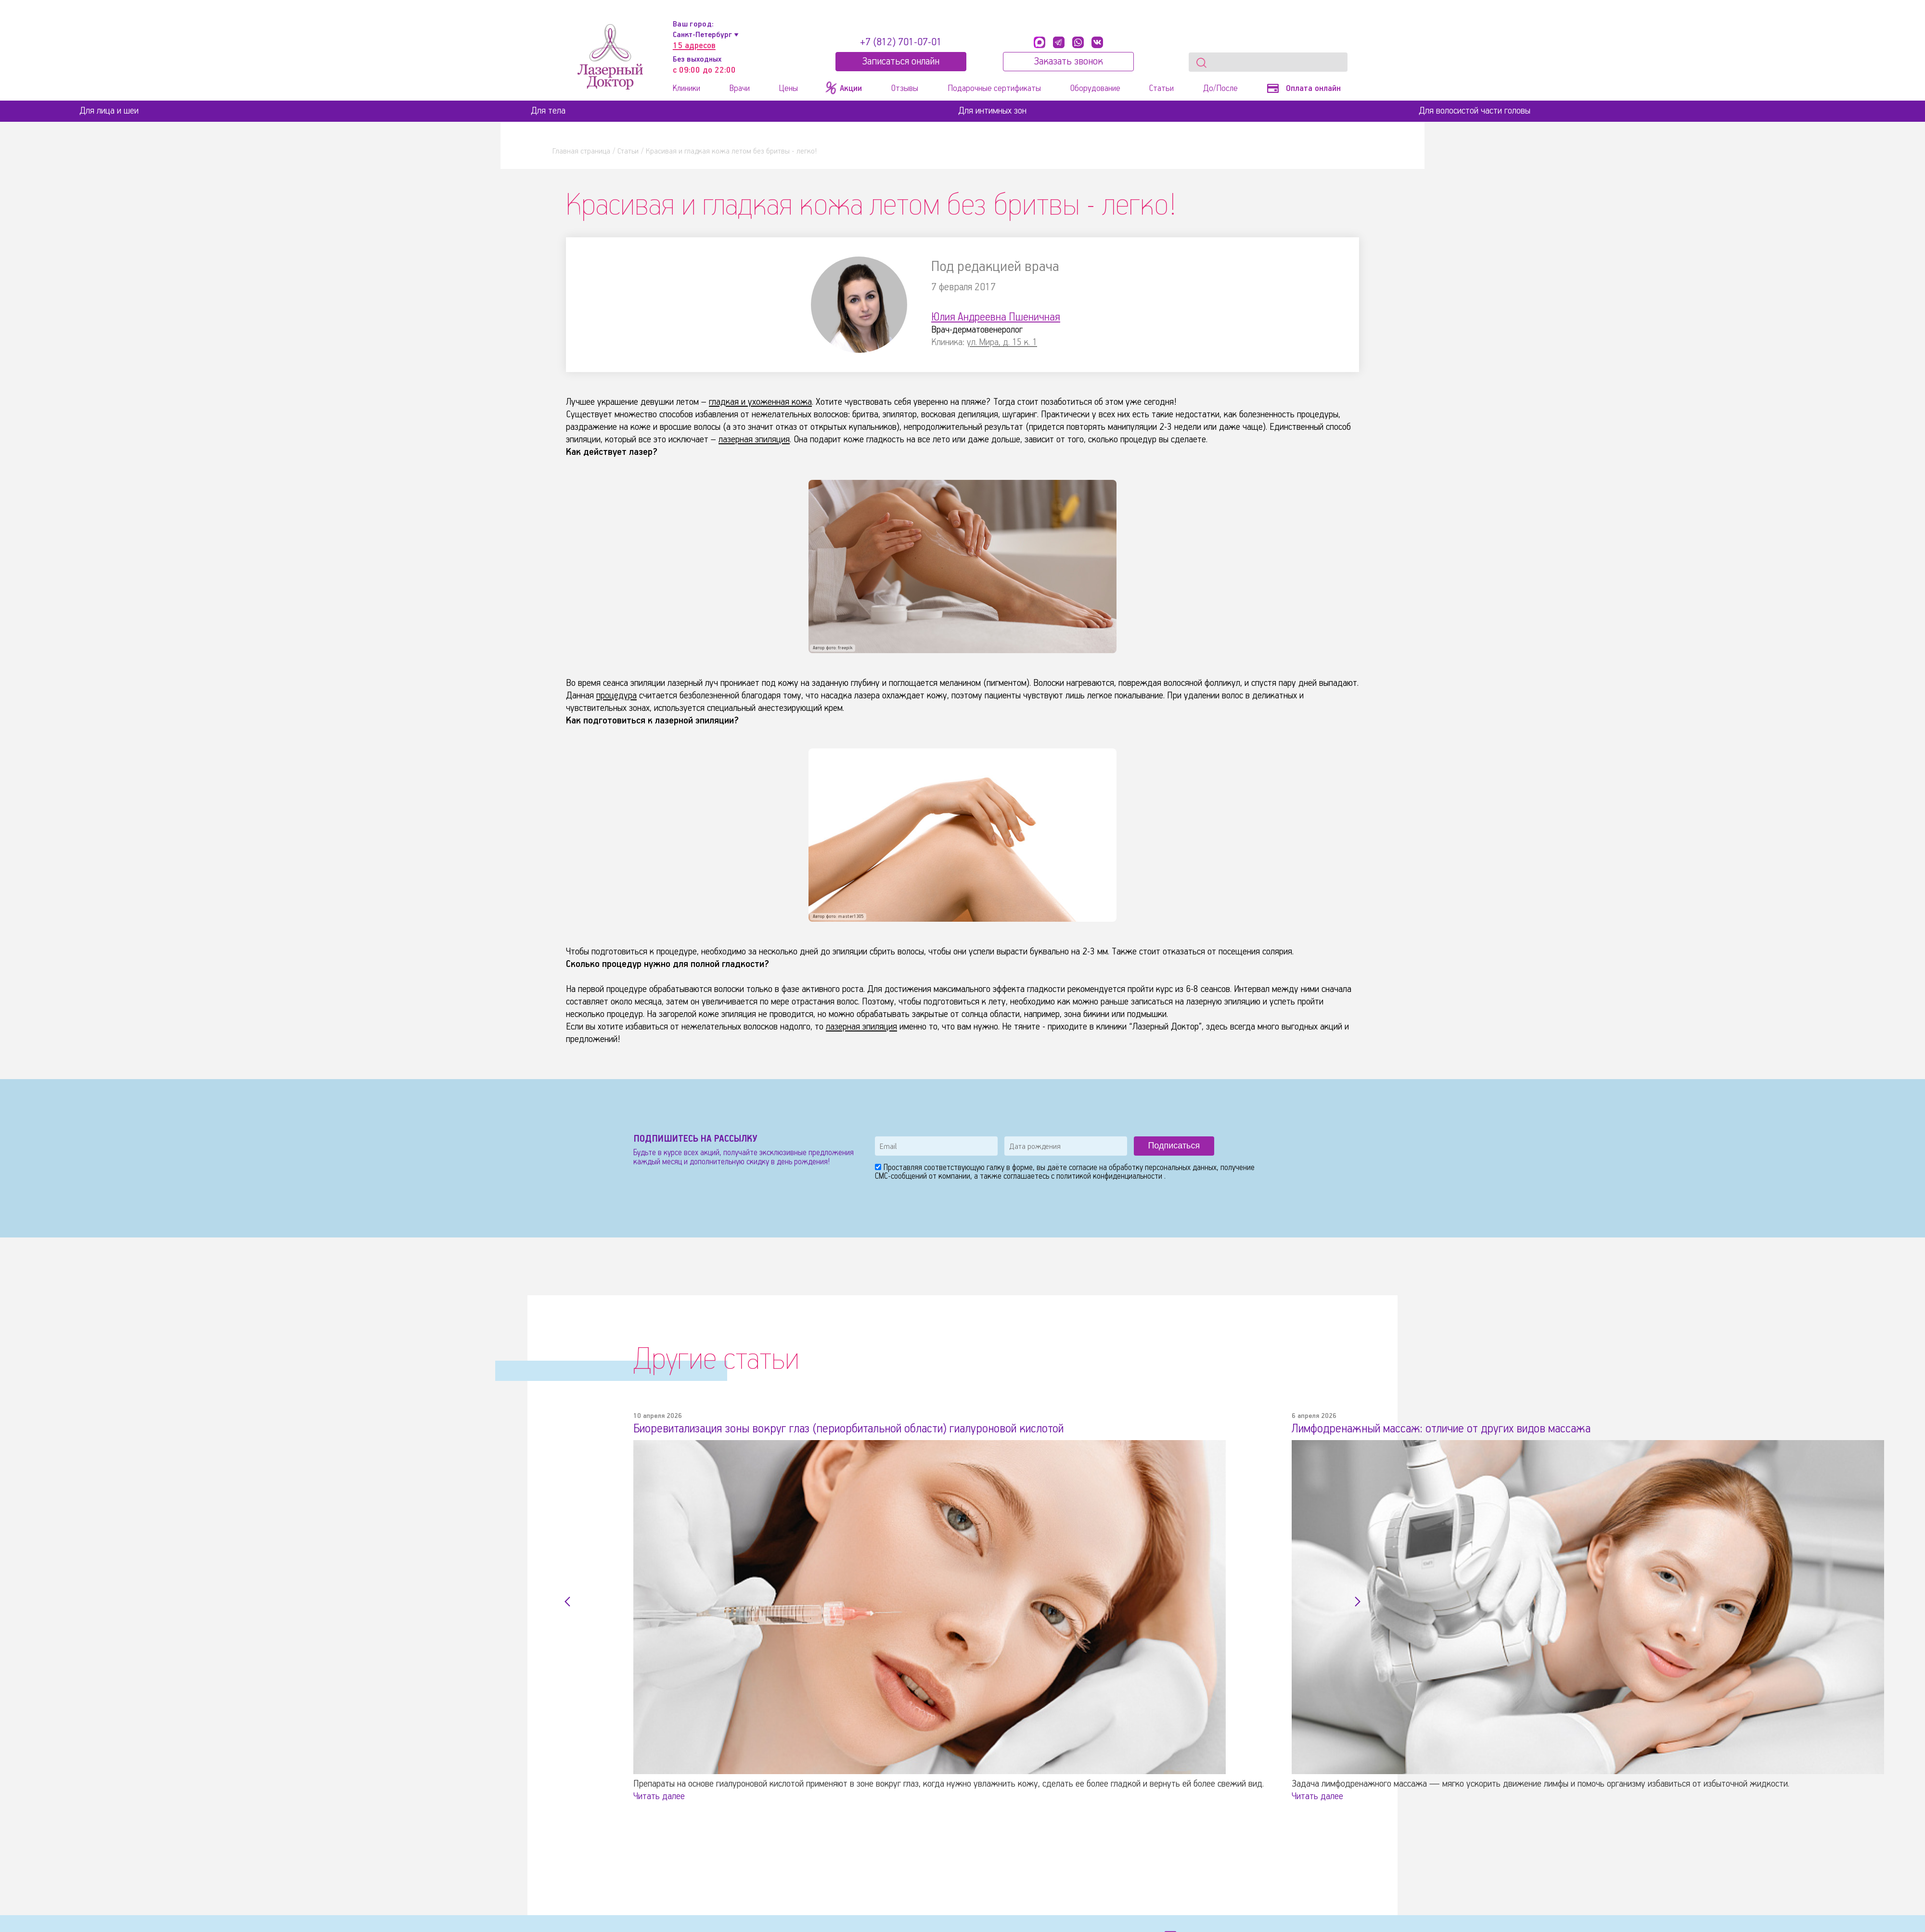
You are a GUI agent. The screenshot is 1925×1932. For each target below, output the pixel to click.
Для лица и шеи (109, 110)
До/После (1220, 88)
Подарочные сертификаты (994, 88)
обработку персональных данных (1163, 1169)
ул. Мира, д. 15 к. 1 (996, 343)
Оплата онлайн (1304, 88)
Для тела (548, 110)
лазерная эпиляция (750, 441)
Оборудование (1095, 88)
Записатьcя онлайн (900, 61)
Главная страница (581, 151)
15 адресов (694, 46)
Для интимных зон (992, 110)
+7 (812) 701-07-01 (901, 42)
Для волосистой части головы (1474, 110)
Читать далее (659, 1798)
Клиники (686, 88)
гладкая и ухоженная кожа (753, 403)
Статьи (1161, 88)
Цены (788, 88)
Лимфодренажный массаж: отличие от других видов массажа (1404, 1432)
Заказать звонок (1068, 61)
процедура (613, 697)
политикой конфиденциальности (1110, 1178)
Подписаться (1174, 1147)
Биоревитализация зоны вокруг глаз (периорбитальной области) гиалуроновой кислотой (795, 1432)
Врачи (740, 88)
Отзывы (904, 88)
